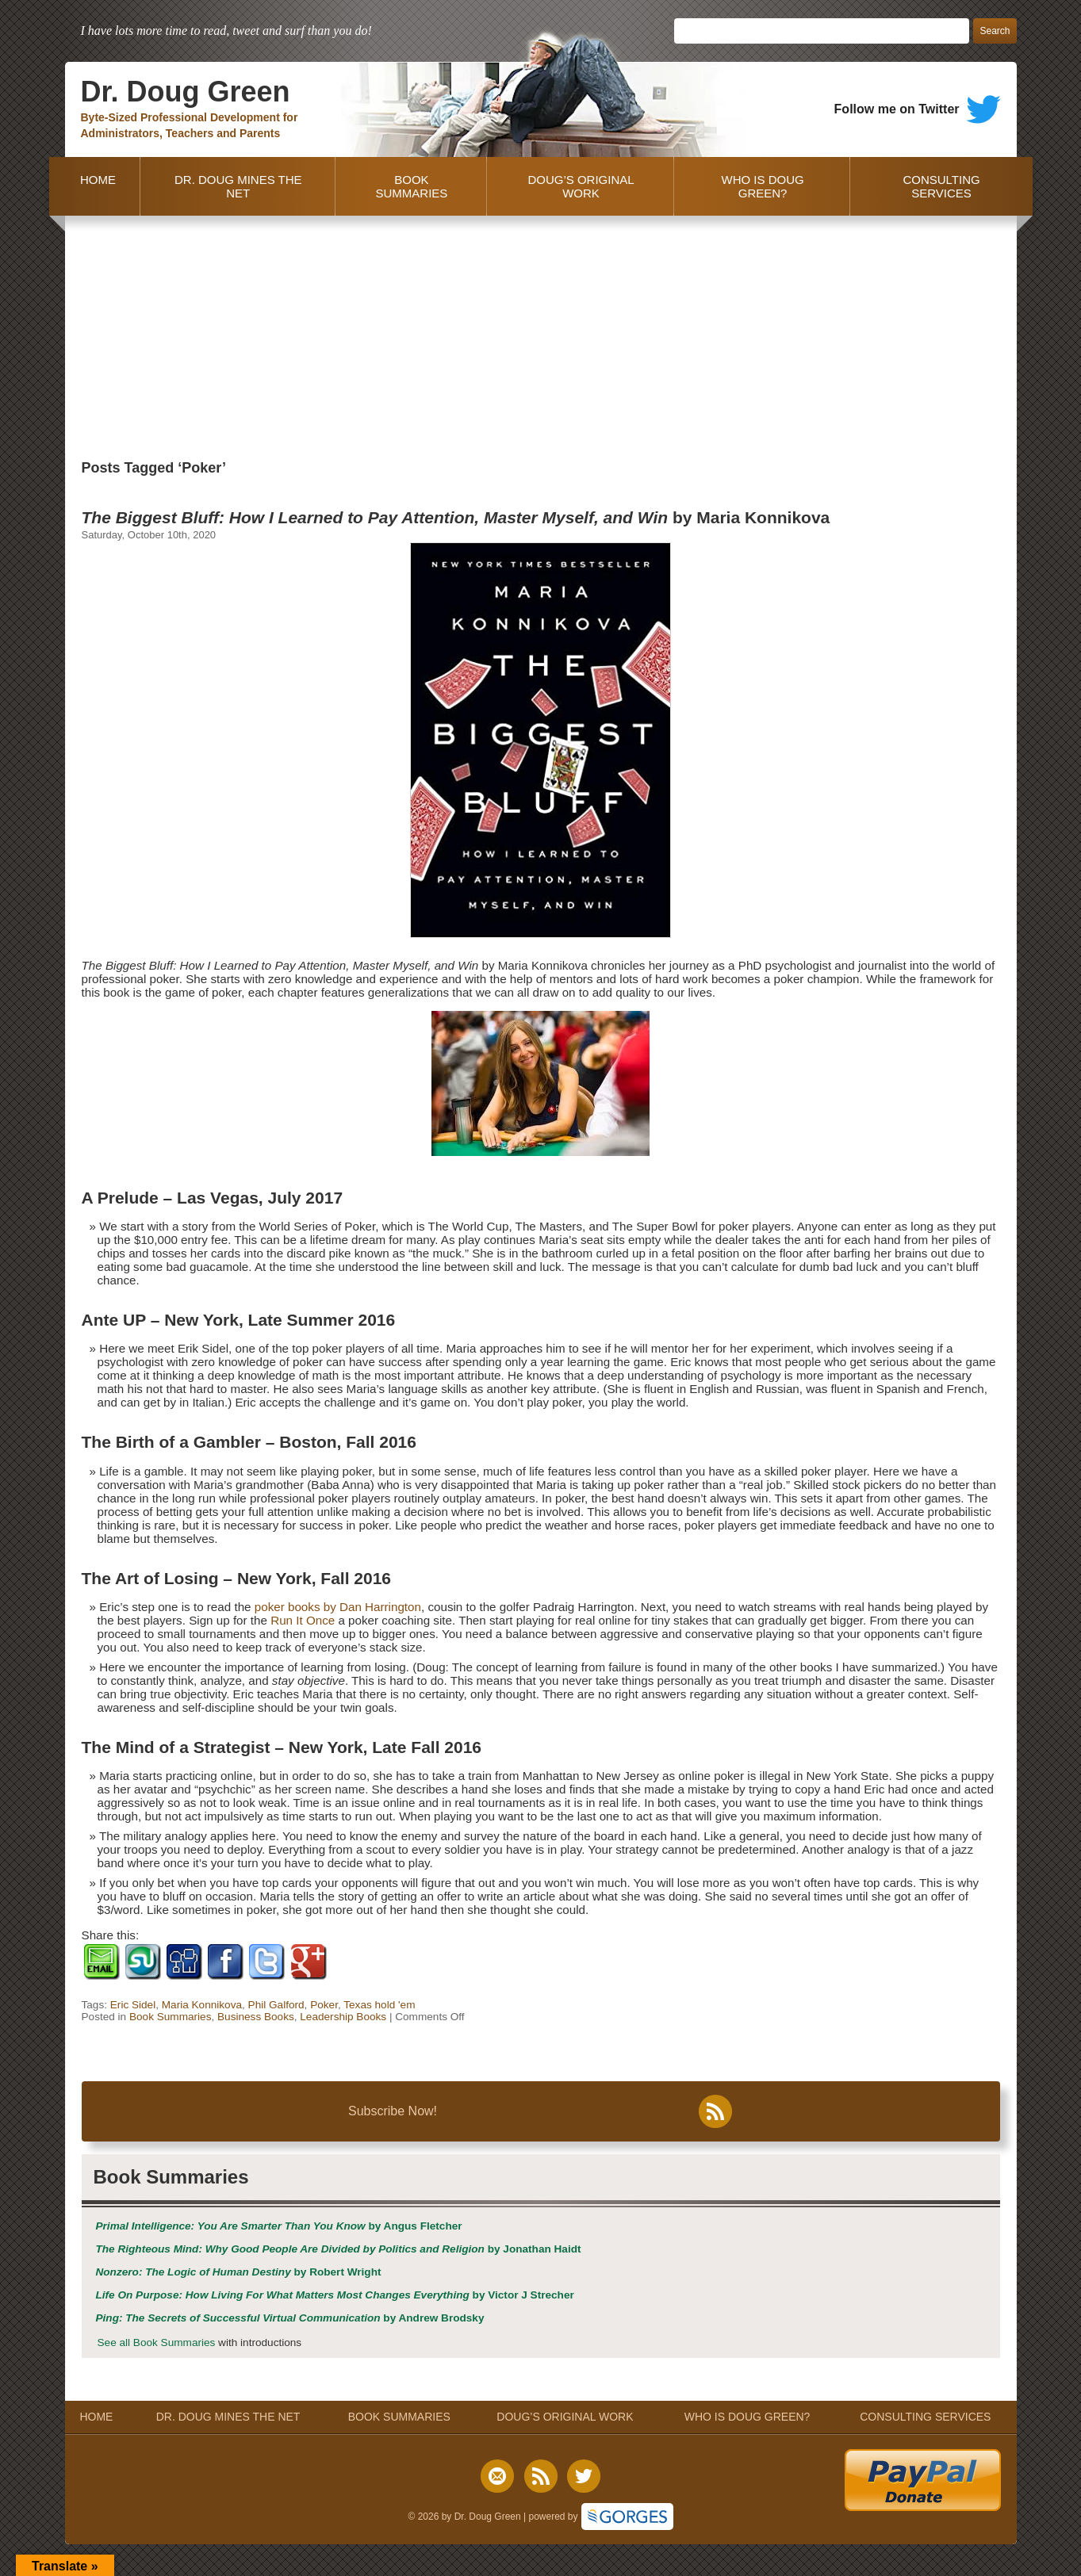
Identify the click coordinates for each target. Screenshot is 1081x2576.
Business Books (255, 2017)
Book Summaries (170, 2017)
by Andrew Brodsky (290, 2318)
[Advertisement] (541, 335)
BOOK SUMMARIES (411, 186)
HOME (95, 186)
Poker (324, 2005)
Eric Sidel (132, 2005)
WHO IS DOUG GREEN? (763, 186)
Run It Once (302, 1620)
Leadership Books (343, 2017)
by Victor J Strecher (335, 2295)
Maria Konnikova (202, 2005)
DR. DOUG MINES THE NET (238, 186)
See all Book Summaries (157, 2342)
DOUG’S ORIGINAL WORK (580, 186)
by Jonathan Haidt (338, 2249)
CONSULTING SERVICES (941, 186)
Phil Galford (276, 2005)
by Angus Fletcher (279, 2226)
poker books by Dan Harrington (338, 1606)
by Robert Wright (238, 2272)
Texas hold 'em (379, 2005)
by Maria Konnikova (456, 517)
